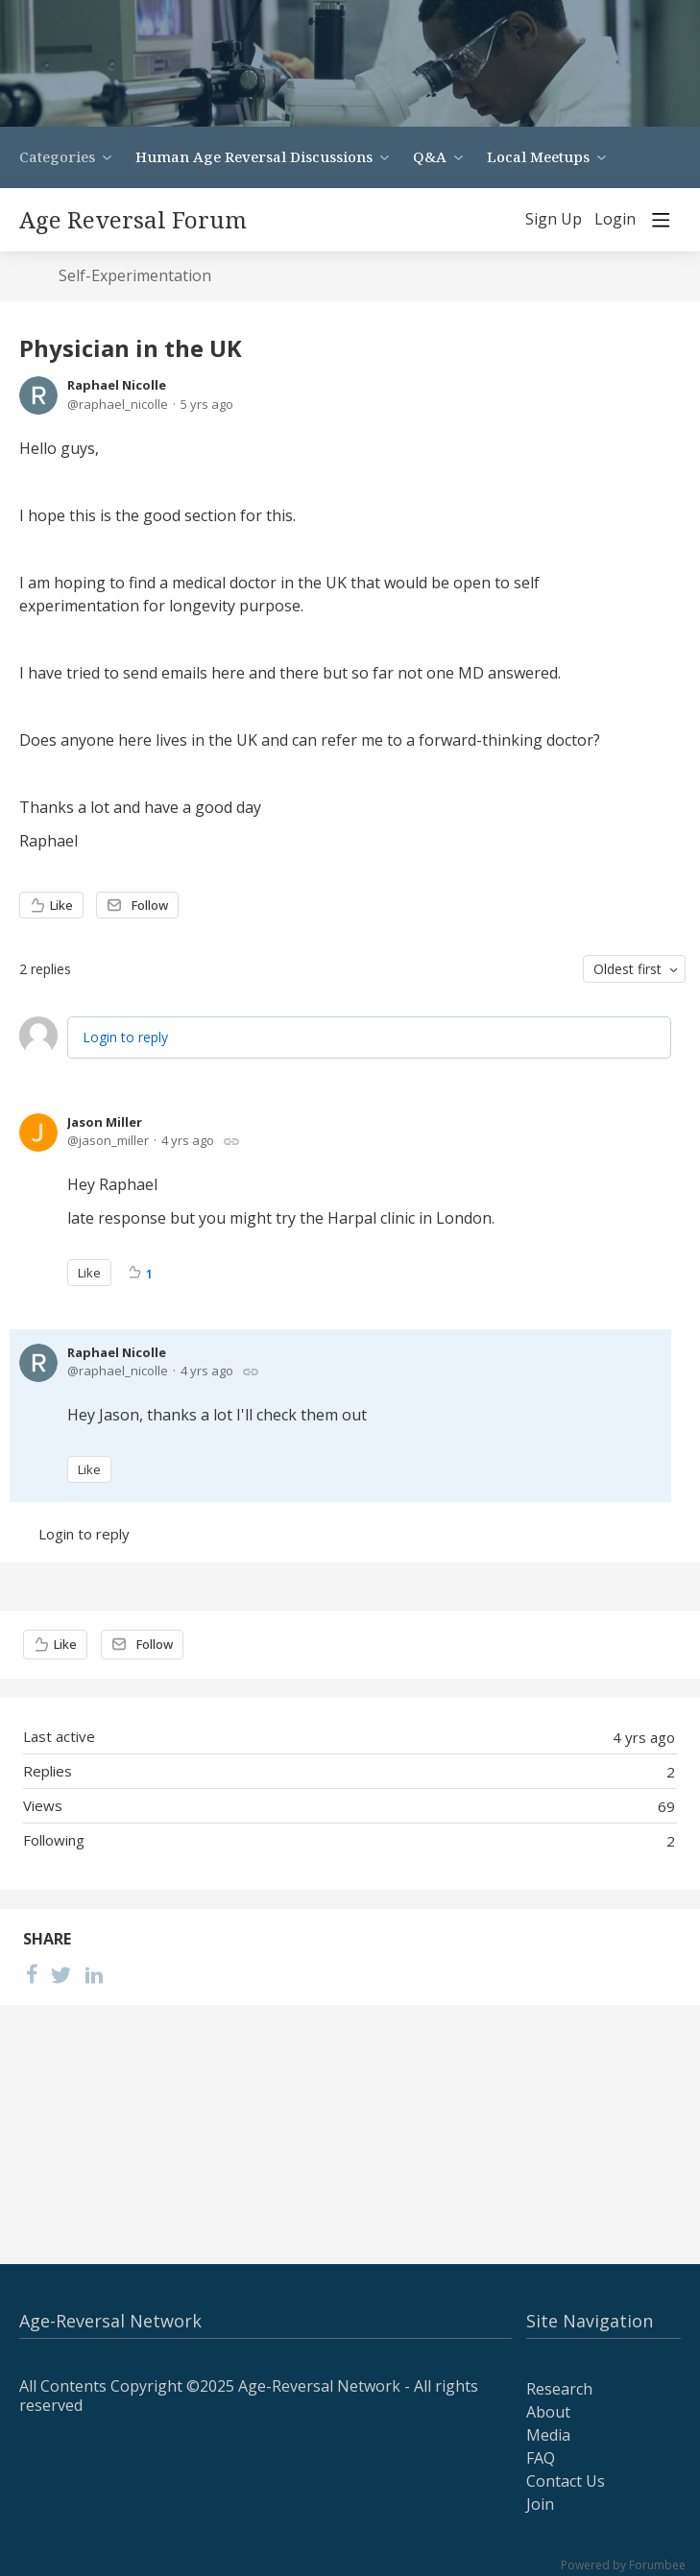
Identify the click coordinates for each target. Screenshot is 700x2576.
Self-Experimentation (135, 276)
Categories (57, 156)
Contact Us (565, 2481)
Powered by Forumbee (623, 2566)
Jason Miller (104, 1122)
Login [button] (615, 219)
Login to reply (125, 1037)
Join (540, 2504)
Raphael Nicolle (116, 385)
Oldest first (627, 969)
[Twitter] (61, 1974)
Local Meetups (538, 156)
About (548, 2411)
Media (548, 2434)
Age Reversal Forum (133, 219)
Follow (150, 905)
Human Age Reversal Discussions (254, 156)
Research (559, 2388)
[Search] (497, 220)
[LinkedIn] (94, 1974)
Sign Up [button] (553, 219)
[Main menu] (660, 220)
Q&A (430, 156)
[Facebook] (31, 1974)
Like (61, 905)
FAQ (540, 2458)
